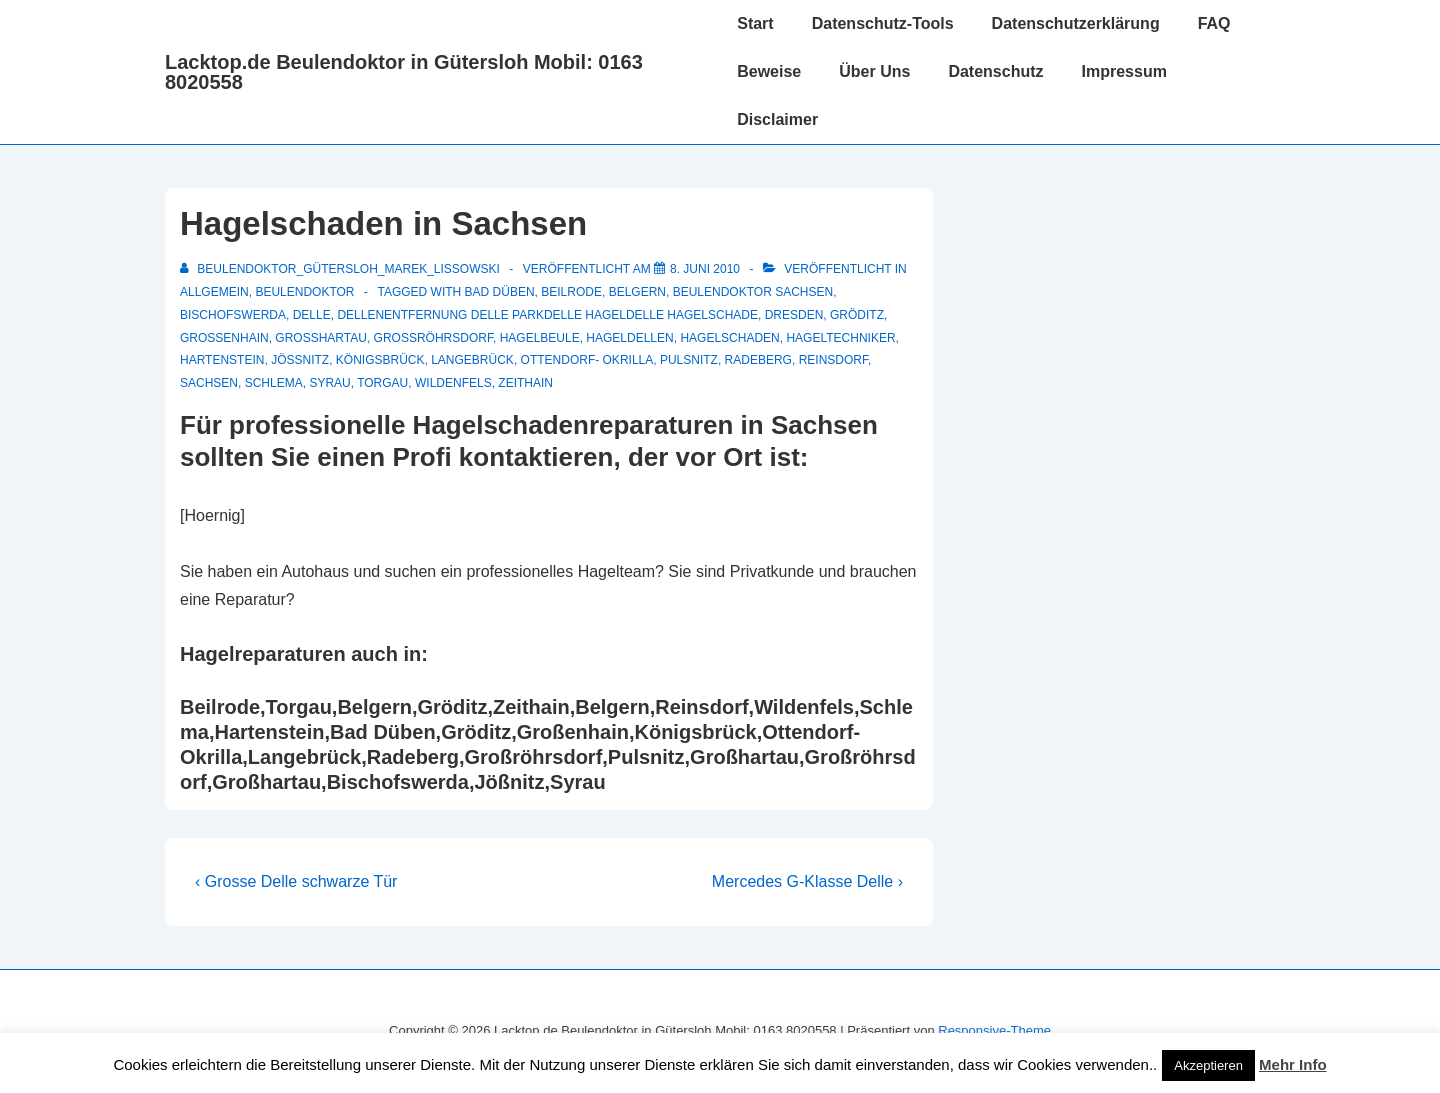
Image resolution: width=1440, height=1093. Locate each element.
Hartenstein (222, 360)
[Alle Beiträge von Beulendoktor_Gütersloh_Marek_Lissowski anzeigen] (341, 269)
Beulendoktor (304, 292)
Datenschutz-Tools (883, 23)
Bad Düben (500, 292)
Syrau (329, 383)
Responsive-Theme (994, 1030)
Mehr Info (1293, 1064)
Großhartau (321, 338)
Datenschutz (995, 71)
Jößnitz (300, 360)
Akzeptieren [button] (1208, 1065)
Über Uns (874, 71)
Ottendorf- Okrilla (587, 360)
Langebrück (472, 360)
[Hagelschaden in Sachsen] (705, 269)
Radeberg (758, 360)
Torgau (382, 383)
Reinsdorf (833, 360)
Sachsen (209, 383)
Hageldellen (629, 338)
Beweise (769, 71)
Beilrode (571, 292)
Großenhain (224, 338)
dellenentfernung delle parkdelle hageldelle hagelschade (547, 315)
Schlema (274, 383)
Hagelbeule (540, 338)
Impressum (1124, 71)
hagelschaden (729, 338)
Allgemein (214, 292)
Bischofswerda (233, 315)
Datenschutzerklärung (1076, 23)
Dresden (794, 315)
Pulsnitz (689, 360)
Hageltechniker (840, 338)
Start (755, 23)
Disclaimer (777, 119)
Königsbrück (380, 360)
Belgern (637, 292)
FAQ (1214, 23)
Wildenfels (453, 383)
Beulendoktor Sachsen (753, 292)
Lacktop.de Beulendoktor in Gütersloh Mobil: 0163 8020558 (404, 72)
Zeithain (525, 383)
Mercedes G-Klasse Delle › (807, 881)
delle (312, 315)
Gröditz (857, 315)
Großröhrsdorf (433, 338)
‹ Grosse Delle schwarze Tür (296, 881)
